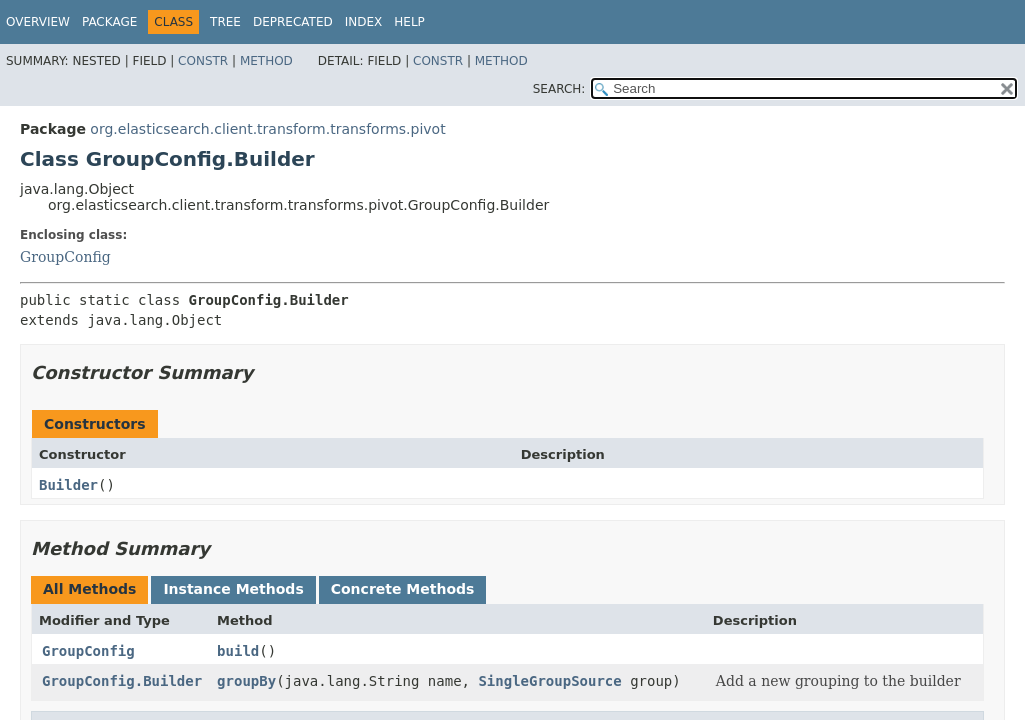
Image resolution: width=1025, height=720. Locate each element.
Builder (68, 485)
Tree (225, 22)
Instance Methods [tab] (233, 589)
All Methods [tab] (89, 589)
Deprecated (293, 22)
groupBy (246, 681)
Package (109, 22)
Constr (203, 61)
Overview (38, 22)
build (238, 651)
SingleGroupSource (549, 681)
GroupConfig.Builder (122, 681)
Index (364, 22)
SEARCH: (559, 89)
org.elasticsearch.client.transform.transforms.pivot (267, 129)
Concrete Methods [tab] (403, 589)
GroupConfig (65, 257)
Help (409, 22)
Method (266, 61)
